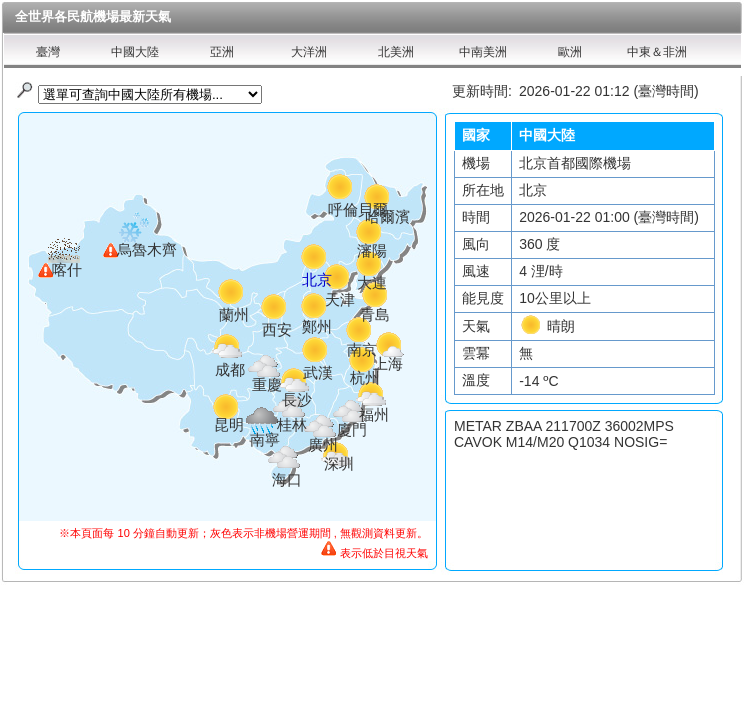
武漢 (318, 372)
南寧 (265, 439)
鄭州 (317, 326)
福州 (374, 414)
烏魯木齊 (147, 249)
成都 (230, 369)
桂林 (292, 424)
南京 (362, 349)
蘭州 (234, 314)
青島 (375, 314)
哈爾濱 (387, 216)
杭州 (365, 377)
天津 (340, 299)
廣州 (323, 444)
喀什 (67, 269)
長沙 (297, 399)
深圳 (339, 463)
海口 (287, 479)
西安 (277, 329)
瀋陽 (372, 250)
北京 (317, 279)
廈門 (352, 429)
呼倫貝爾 (358, 209)
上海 (388, 363)
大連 (372, 282)
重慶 (267, 384)
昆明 (229, 424)
